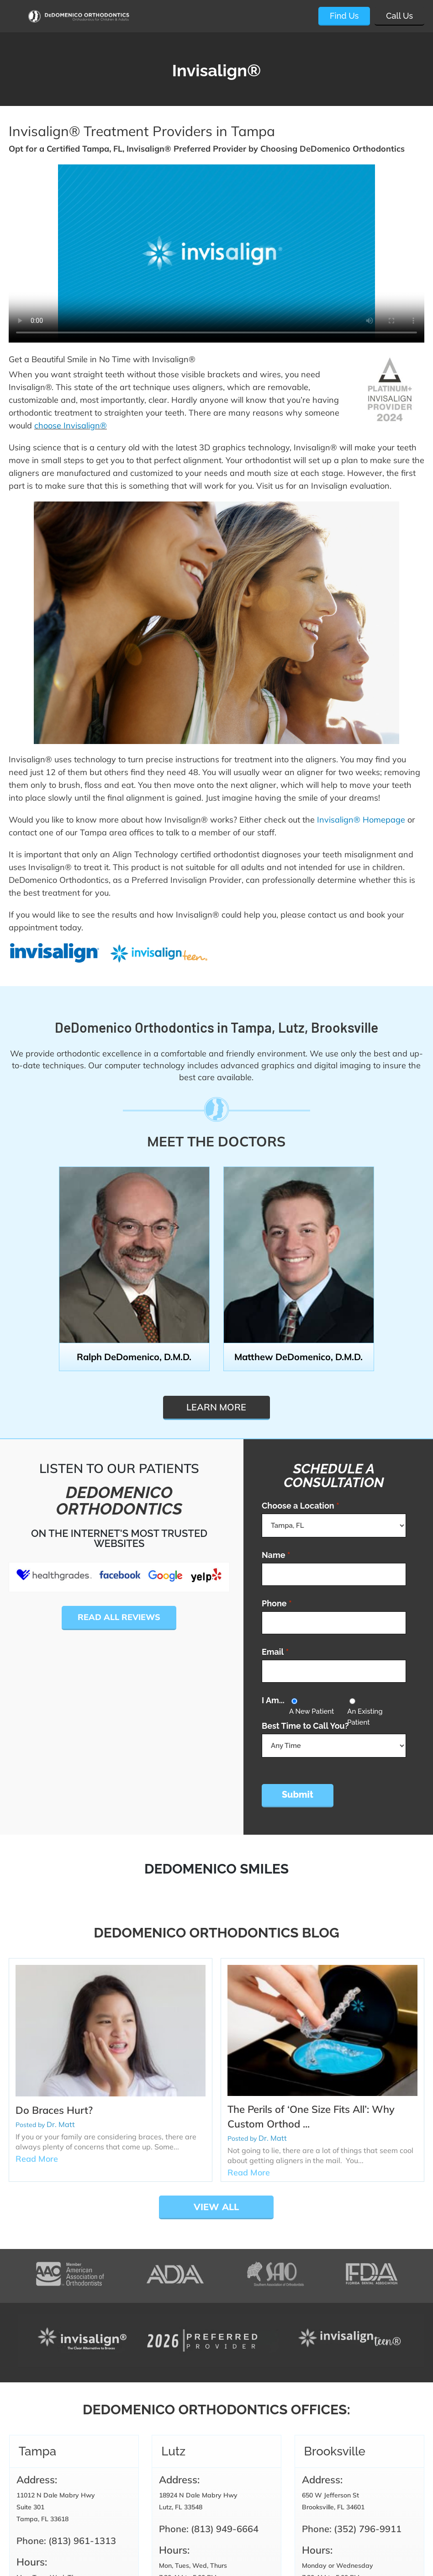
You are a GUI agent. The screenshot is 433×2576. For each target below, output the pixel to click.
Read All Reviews (119, 1617)
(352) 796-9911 (367, 2529)
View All (216, 2206)
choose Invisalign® (70, 425)
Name (276, 1555)
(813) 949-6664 (225, 2529)
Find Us (344, 16)
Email (275, 1652)
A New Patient (311, 1711)
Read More (37, 2159)
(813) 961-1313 (82, 2541)
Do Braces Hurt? (54, 2110)
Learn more (216, 1407)
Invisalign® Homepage (361, 819)
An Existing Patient (364, 1716)
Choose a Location (300, 1505)
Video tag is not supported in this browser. (216, 253)
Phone (277, 1603)
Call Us (399, 16)
